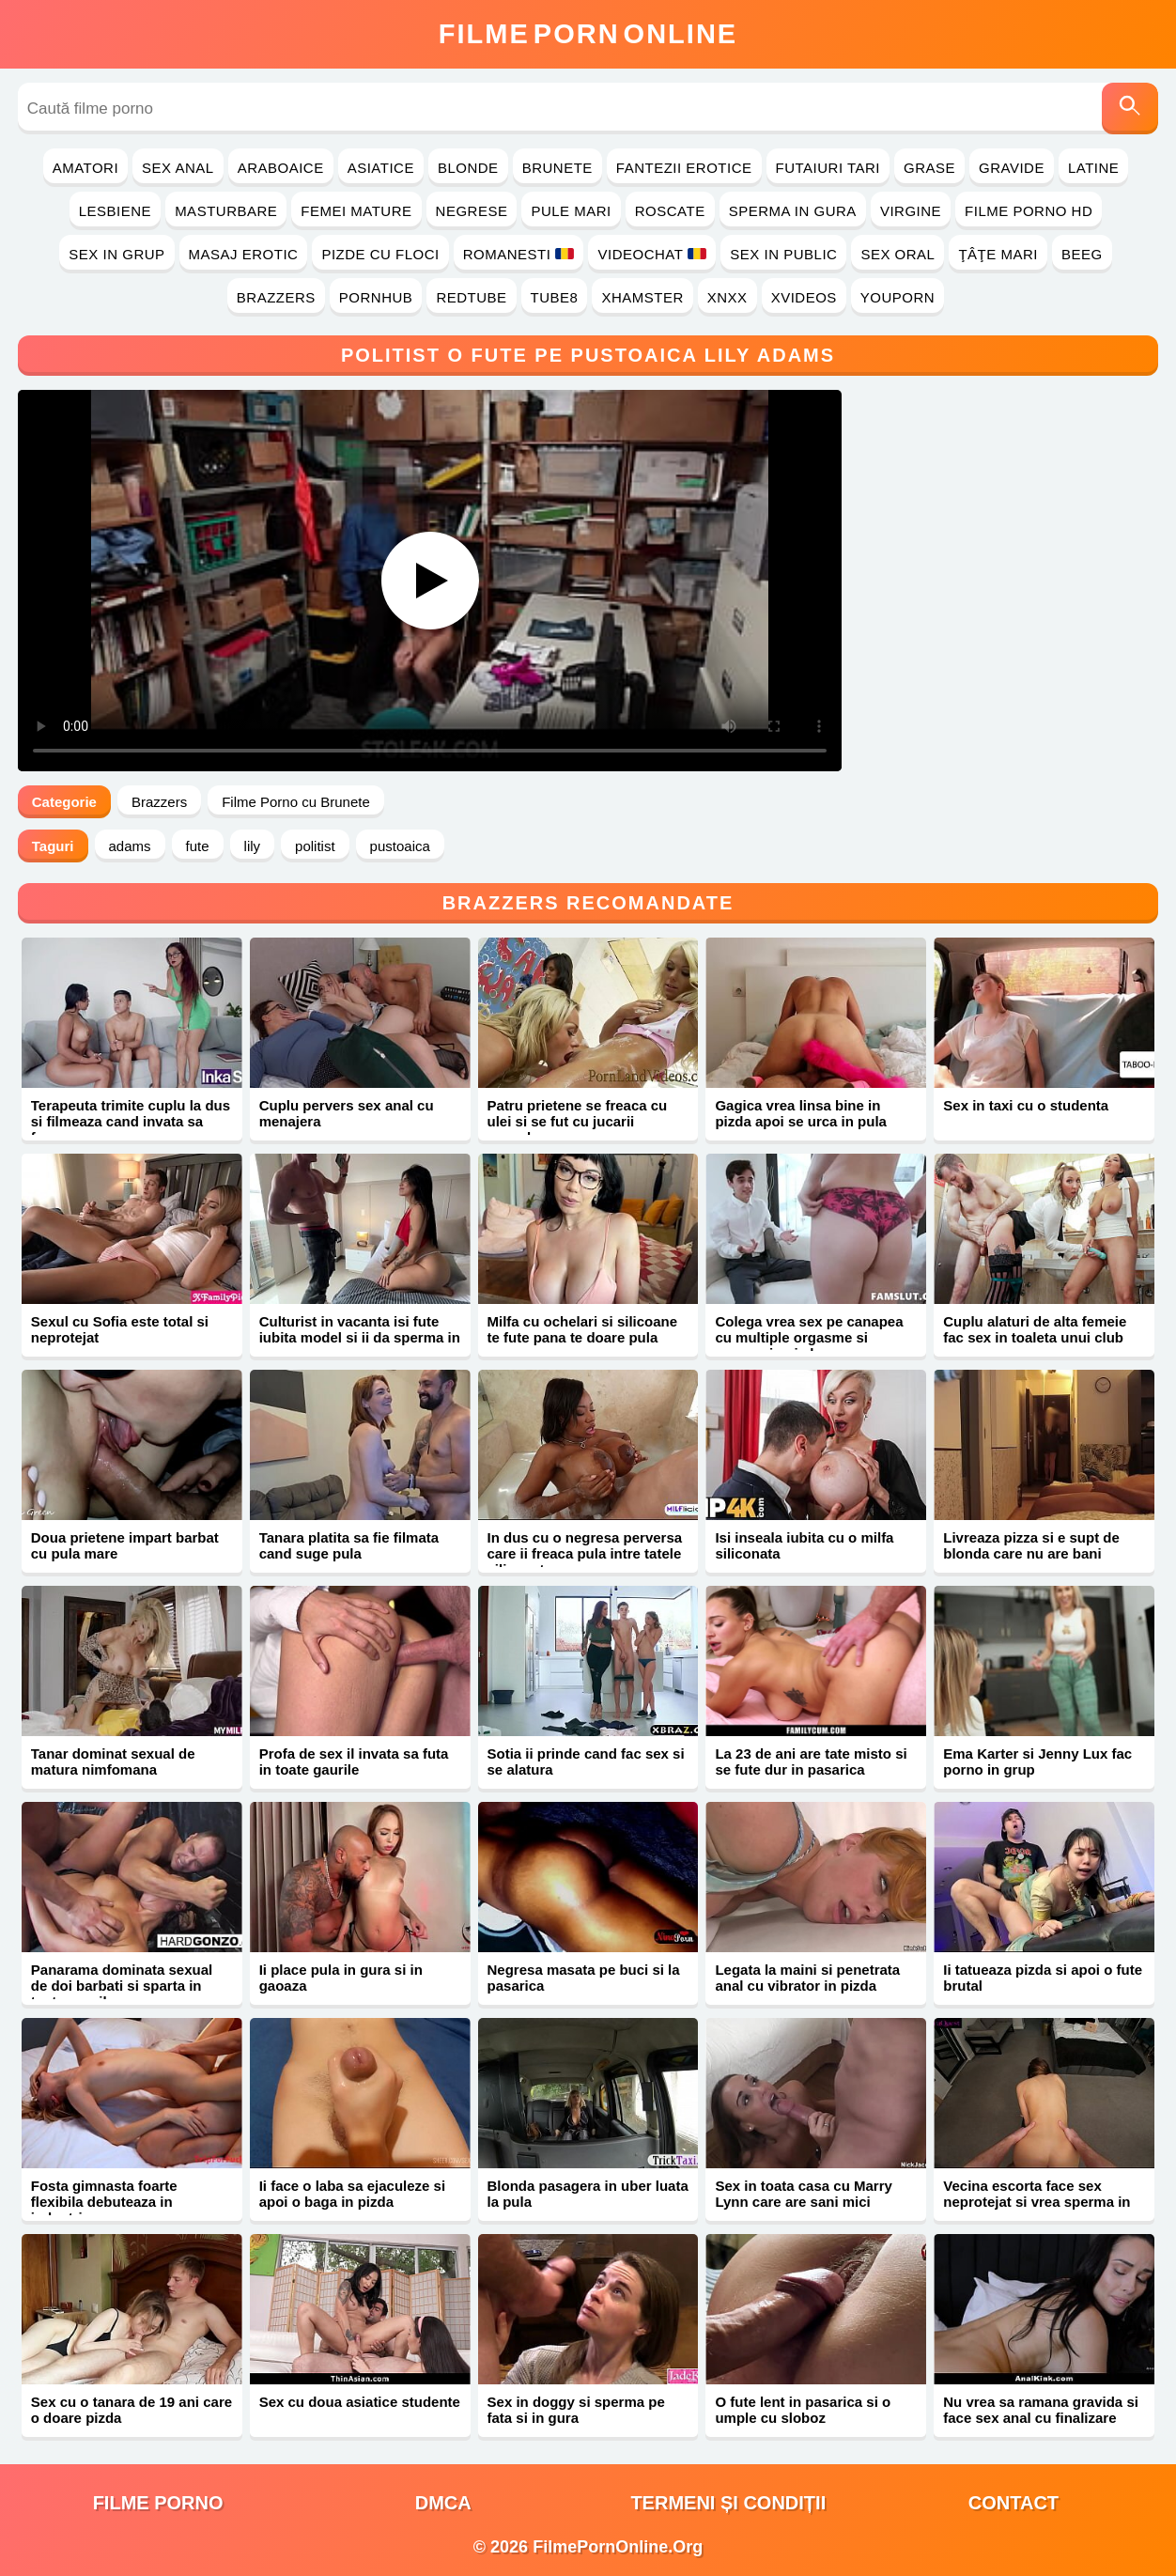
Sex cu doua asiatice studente (359, 2402)
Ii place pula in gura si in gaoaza (341, 1978)
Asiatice (381, 168)
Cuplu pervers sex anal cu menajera (346, 1113)
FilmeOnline (588, 34)
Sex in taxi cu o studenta (1025, 1105)
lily (252, 846)
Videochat (651, 254)
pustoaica (400, 846)
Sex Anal (178, 168)
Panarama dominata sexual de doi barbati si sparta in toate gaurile (121, 1986)
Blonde (468, 168)
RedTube (471, 297)
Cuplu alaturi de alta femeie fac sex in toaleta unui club (1034, 1329)
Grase (929, 168)
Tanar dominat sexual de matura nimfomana (113, 1761)
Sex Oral (897, 254)
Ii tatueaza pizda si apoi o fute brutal (1042, 1978)
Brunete (557, 168)
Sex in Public (783, 254)
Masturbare (226, 211)
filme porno (158, 2502)
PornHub (376, 297)
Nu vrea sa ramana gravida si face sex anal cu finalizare (1040, 2410)
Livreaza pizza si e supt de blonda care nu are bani (1031, 1545)
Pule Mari (571, 211)
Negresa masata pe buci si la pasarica (583, 1978)
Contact (1013, 2502)
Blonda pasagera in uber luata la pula (588, 2194)
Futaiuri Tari (828, 168)
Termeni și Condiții (728, 2502)
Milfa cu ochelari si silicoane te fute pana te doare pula (582, 1329)
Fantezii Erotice (684, 168)
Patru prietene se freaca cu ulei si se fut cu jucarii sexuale (577, 1121)
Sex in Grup (116, 254)
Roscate (670, 211)
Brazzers (276, 297)
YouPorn (897, 297)
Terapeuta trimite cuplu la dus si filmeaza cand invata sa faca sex (130, 1121)
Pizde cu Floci (380, 254)
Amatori (85, 168)
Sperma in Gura (793, 211)
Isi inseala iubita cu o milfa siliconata (804, 1545)
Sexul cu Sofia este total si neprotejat (120, 1329)
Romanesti (519, 254)
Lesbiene (115, 211)
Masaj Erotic (244, 254)
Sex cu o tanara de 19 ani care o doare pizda (131, 2410)
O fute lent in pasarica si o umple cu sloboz (802, 2410)
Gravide (1011, 168)
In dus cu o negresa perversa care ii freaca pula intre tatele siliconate (585, 1553)
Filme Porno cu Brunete (296, 802)
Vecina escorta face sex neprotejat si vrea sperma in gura (1036, 2202)
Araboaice (281, 168)
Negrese (472, 211)
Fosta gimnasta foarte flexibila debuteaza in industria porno (104, 2202)
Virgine (910, 211)
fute (197, 846)
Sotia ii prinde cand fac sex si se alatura (586, 1761)
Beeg (1082, 254)
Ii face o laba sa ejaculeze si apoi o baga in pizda (352, 2194)
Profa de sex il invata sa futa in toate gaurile (354, 1761)
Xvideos (804, 297)
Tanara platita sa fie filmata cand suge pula (349, 1545)
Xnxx (727, 297)
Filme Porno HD (1028, 211)
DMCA (443, 2502)
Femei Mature (356, 211)
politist (315, 846)
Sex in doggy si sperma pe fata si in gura (576, 2410)
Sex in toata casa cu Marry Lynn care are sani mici (803, 2194)
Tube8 (555, 297)
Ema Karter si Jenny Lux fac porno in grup (1037, 1761)
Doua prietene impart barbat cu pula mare (125, 1545)
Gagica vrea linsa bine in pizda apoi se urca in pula (801, 1113)
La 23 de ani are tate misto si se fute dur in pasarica (810, 1761)
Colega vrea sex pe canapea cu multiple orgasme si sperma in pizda (809, 1337)
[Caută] (1130, 108)
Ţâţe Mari (998, 254)
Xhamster (642, 297)
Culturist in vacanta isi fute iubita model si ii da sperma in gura (359, 1337)
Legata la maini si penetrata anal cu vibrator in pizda (807, 1978)
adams (130, 846)
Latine (1093, 168)
